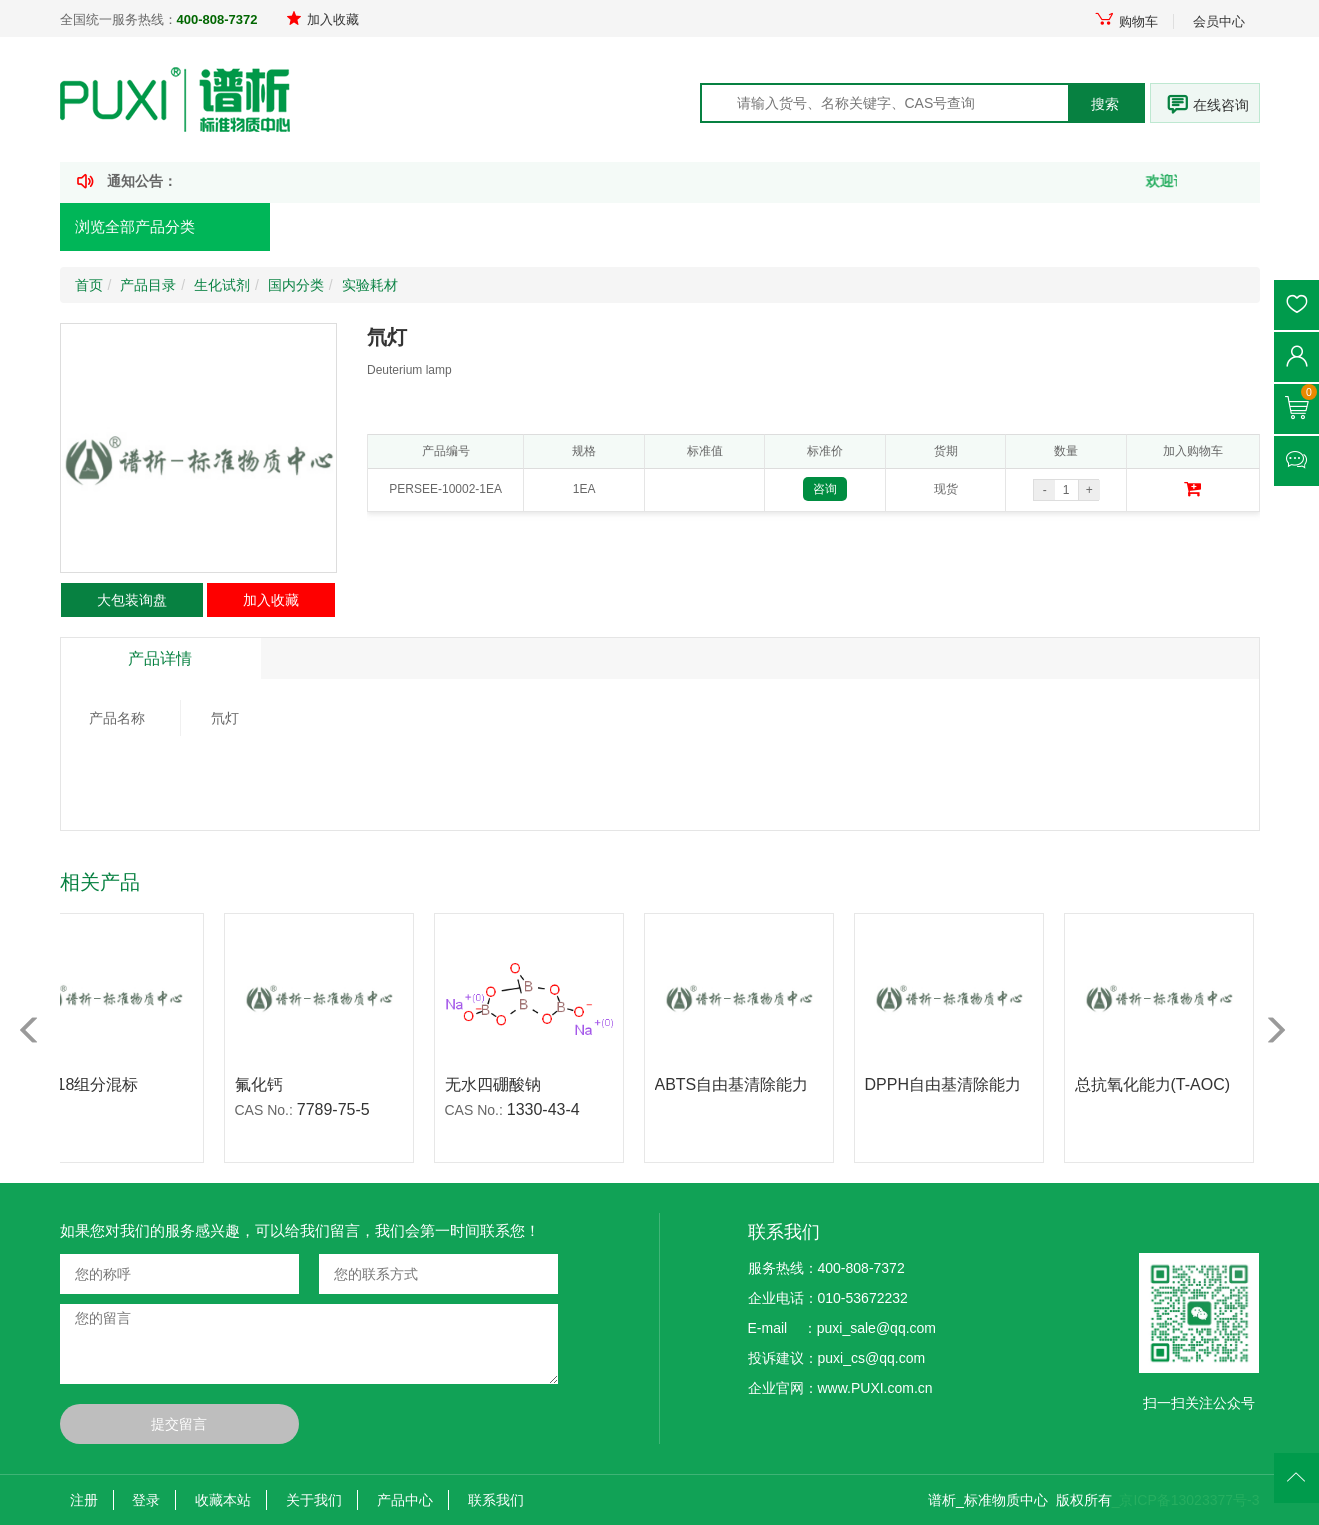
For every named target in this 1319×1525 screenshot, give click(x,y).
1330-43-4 (550, 1109)
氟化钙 (266, 1084)
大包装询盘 (132, 600)
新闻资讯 (603, 227)
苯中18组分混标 (89, 1084)
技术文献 (749, 227)
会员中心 (1219, 21)
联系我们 (496, 1500)
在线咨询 (1221, 105)
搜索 (1105, 104)
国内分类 (296, 285)
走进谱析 (895, 227)
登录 (146, 1500)
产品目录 (148, 285)
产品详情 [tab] (160, 658)
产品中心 (405, 1500)
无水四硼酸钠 (500, 1084)
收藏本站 (223, 1500)
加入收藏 (322, 19)
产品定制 (457, 227)
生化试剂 (222, 285)
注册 (84, 1500)
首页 (323, 227)
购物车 (1126, 21)
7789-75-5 (340, 1109)
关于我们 (314, 1500)
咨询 (825, 489)
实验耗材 (370, 285)
